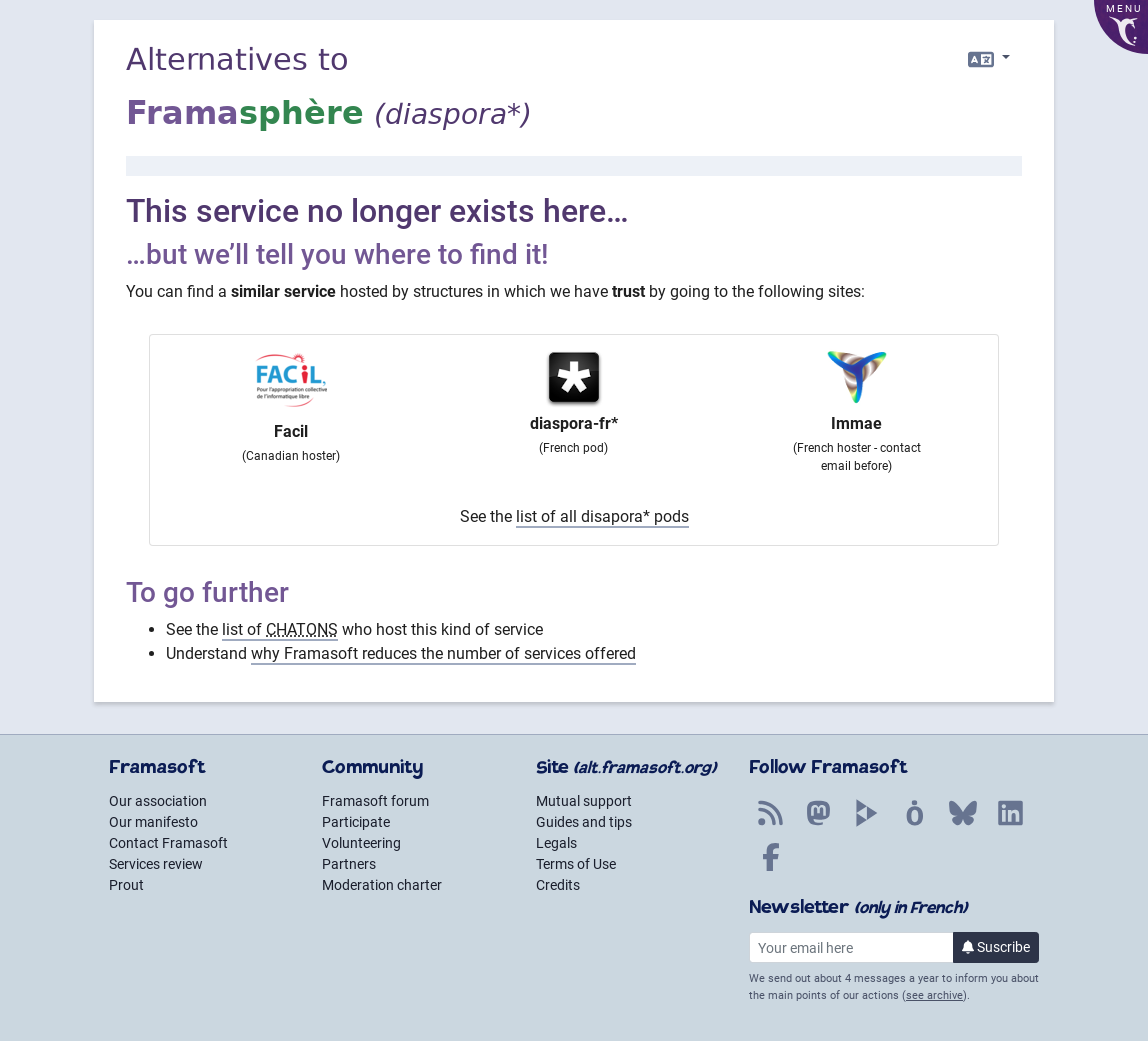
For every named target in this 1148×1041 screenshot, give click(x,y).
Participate (356, 822)
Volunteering (361, 843)
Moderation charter (382, 885)
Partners (349, 864)
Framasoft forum (375, 801)
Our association (158, 801)
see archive (934, 995)
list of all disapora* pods (602, 516)
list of (280, 629)
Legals (556, 843)
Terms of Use (576, 864)
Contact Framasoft (168, 843)
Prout (126, 885)
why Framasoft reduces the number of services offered (443, 653)
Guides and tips (584, 822)
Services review (156, 864)
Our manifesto (153, 822)
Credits (558, 885)
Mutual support (584, 801)
